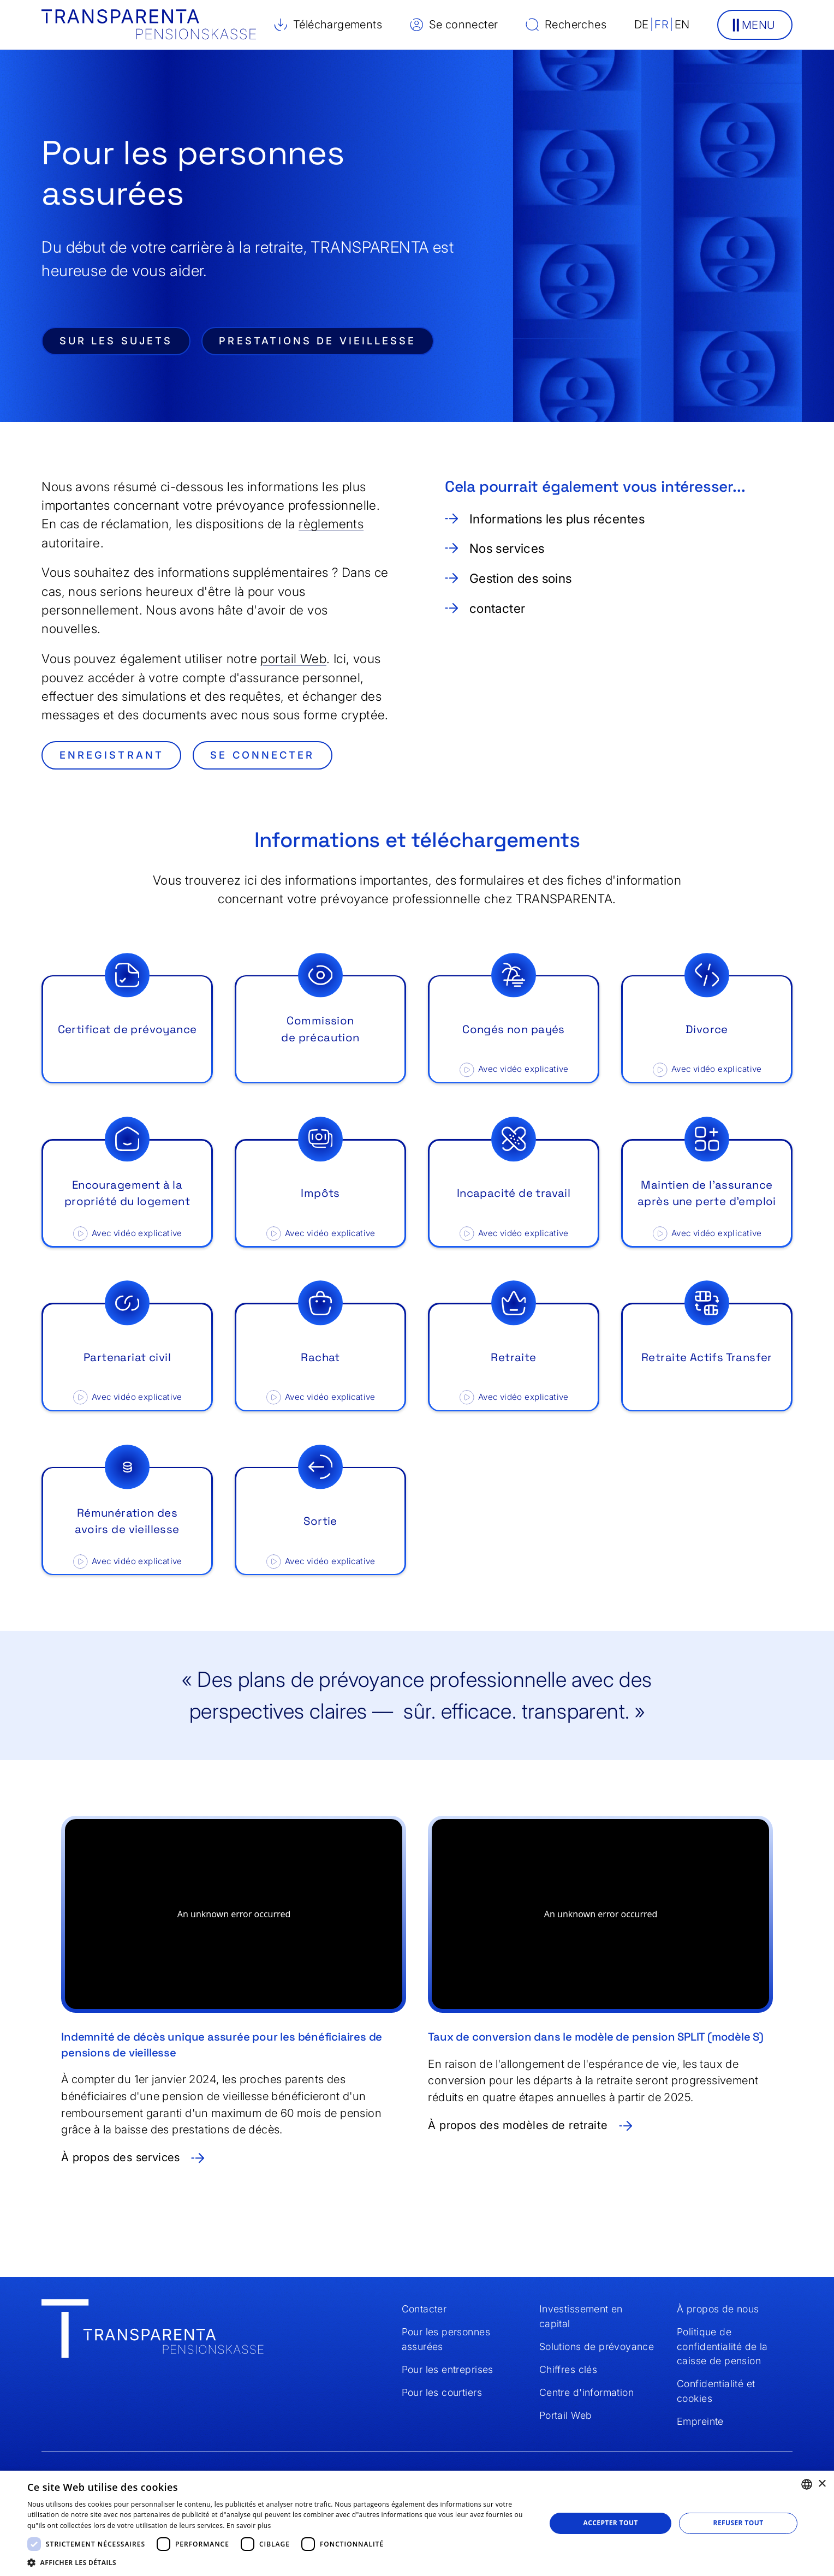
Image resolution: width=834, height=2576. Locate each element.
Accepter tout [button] (610, 2522)
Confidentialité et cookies (716, 2391)
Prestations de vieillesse (317, 341)
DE (641, 24)
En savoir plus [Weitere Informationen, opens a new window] (249, 2525)
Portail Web (565, 2415)
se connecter (262, 755)
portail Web (293, 658)
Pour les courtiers (442, 2392)
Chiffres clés (568, 2369)
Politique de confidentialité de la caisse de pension (722, 2346)
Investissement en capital (581, 2316)
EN (682, 24)
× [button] (822, 2484)
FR (661, 24)
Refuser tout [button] (738, 2522)
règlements (331, 524)
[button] (754, 25)
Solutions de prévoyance (596, 2346)
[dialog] (417, 2523)
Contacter (424, 2309)
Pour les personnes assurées (446, 2339)
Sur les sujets (115, 341)
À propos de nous (718, 2309)
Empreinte (700, 2421)
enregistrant (111, 755)
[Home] (152, 2331)
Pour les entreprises (447, 2369)
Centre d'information (586, 2392)
